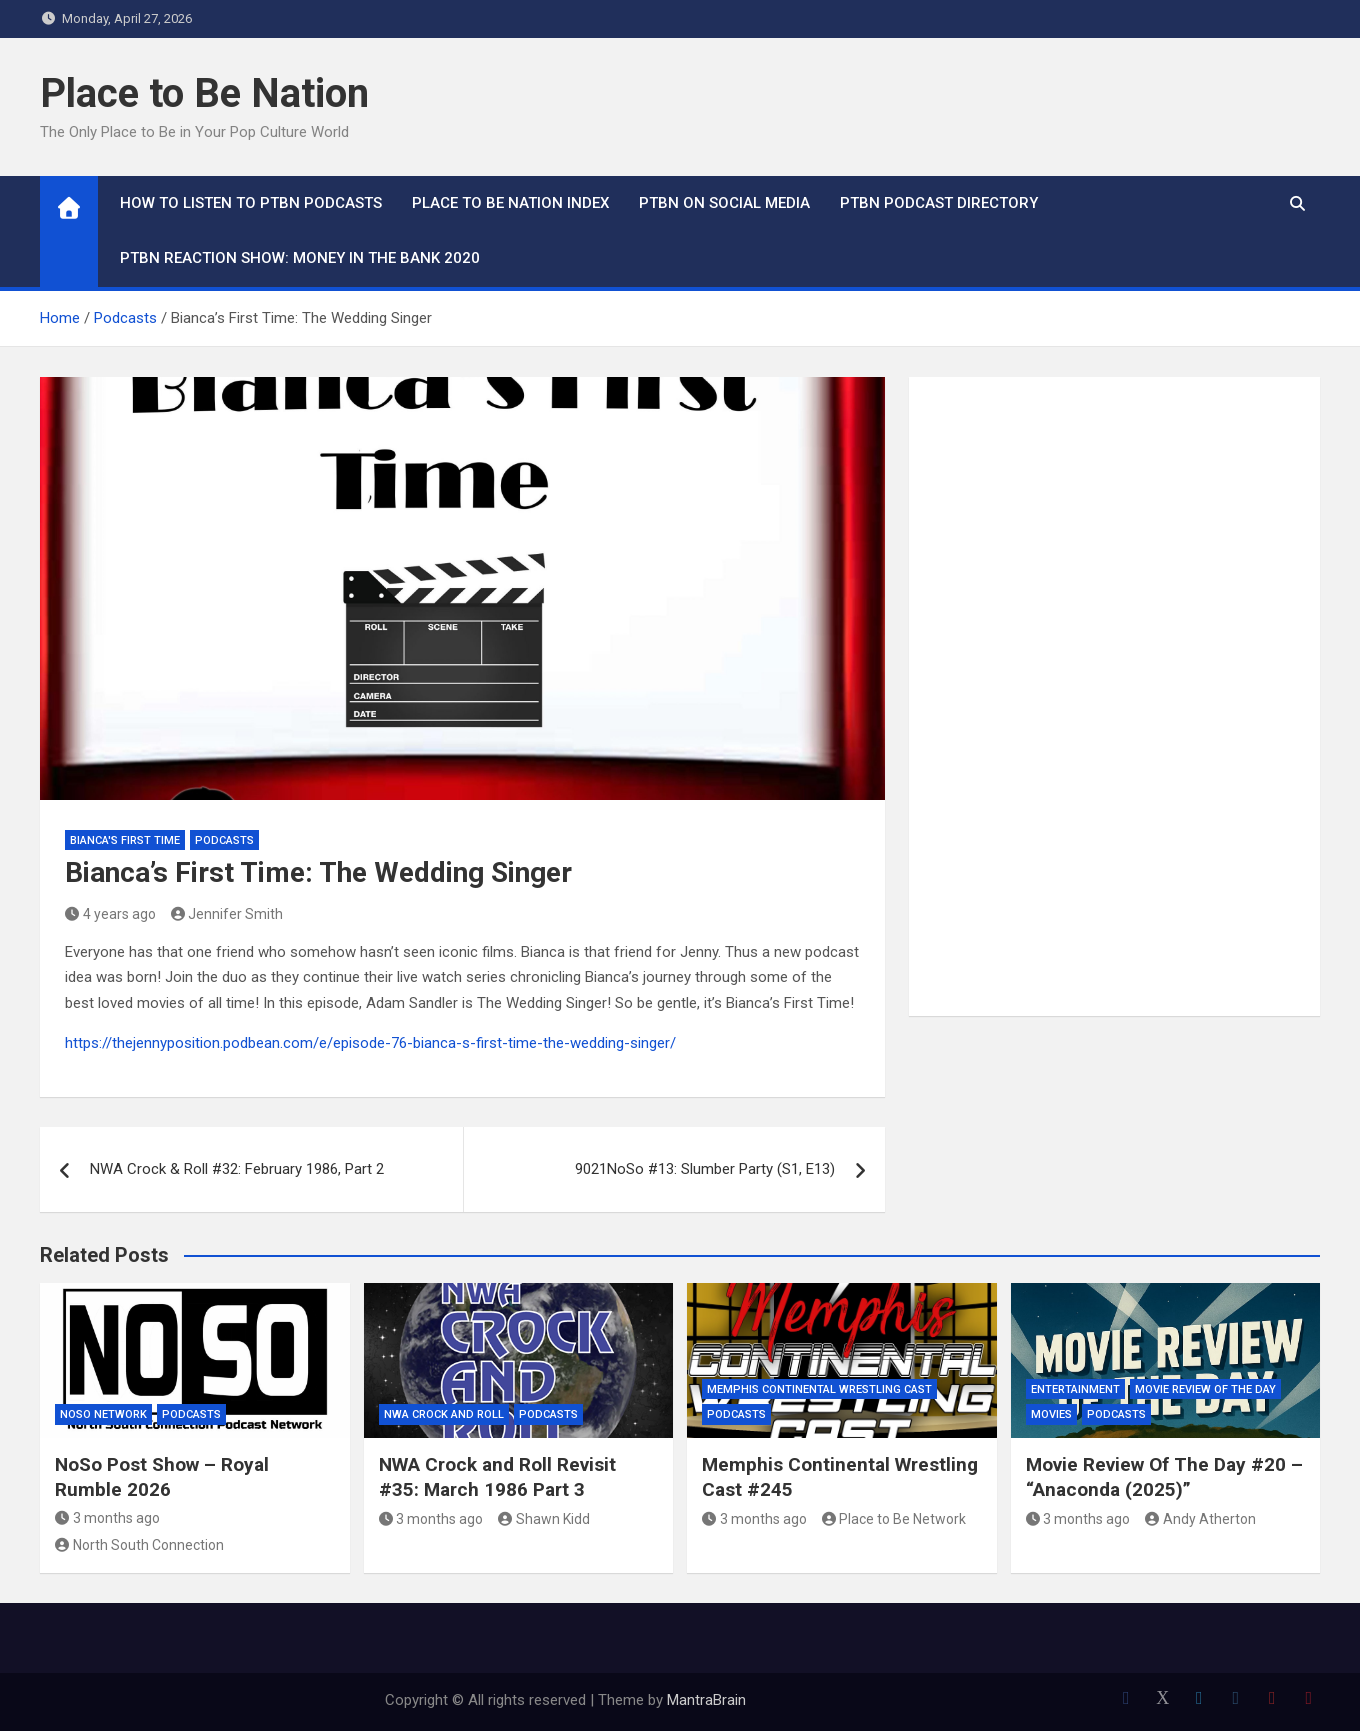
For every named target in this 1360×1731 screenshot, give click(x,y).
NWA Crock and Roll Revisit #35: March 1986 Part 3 (497, 1477)
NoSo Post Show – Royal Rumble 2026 (162, 1477)
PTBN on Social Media (724, 203)
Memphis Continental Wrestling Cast (819, 1389)
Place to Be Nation (204, 93)
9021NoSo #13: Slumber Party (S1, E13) (705, 1169)
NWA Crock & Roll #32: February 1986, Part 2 (237, 1169)
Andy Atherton (1200, 1519)
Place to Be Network (894, 1519)
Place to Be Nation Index (510, 203)
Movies (1051, 1414)
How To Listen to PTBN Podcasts (251, 203)
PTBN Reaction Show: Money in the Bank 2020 (300, 258)
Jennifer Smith (227, 914)
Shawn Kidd (544, 1519)
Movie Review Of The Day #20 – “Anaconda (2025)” (1164, 1477)
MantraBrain (706, 1700)
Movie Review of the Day (1205, 1389)
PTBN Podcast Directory (939, 203)
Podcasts (224, 840)
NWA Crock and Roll (444, 1414)
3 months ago (107, 1518)
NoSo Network (103, 1414)
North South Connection (139, 1545)
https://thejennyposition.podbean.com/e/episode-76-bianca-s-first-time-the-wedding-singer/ (370, 1043)
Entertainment (1075, 1389)
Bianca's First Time (125, 840)
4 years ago (110, 914)
